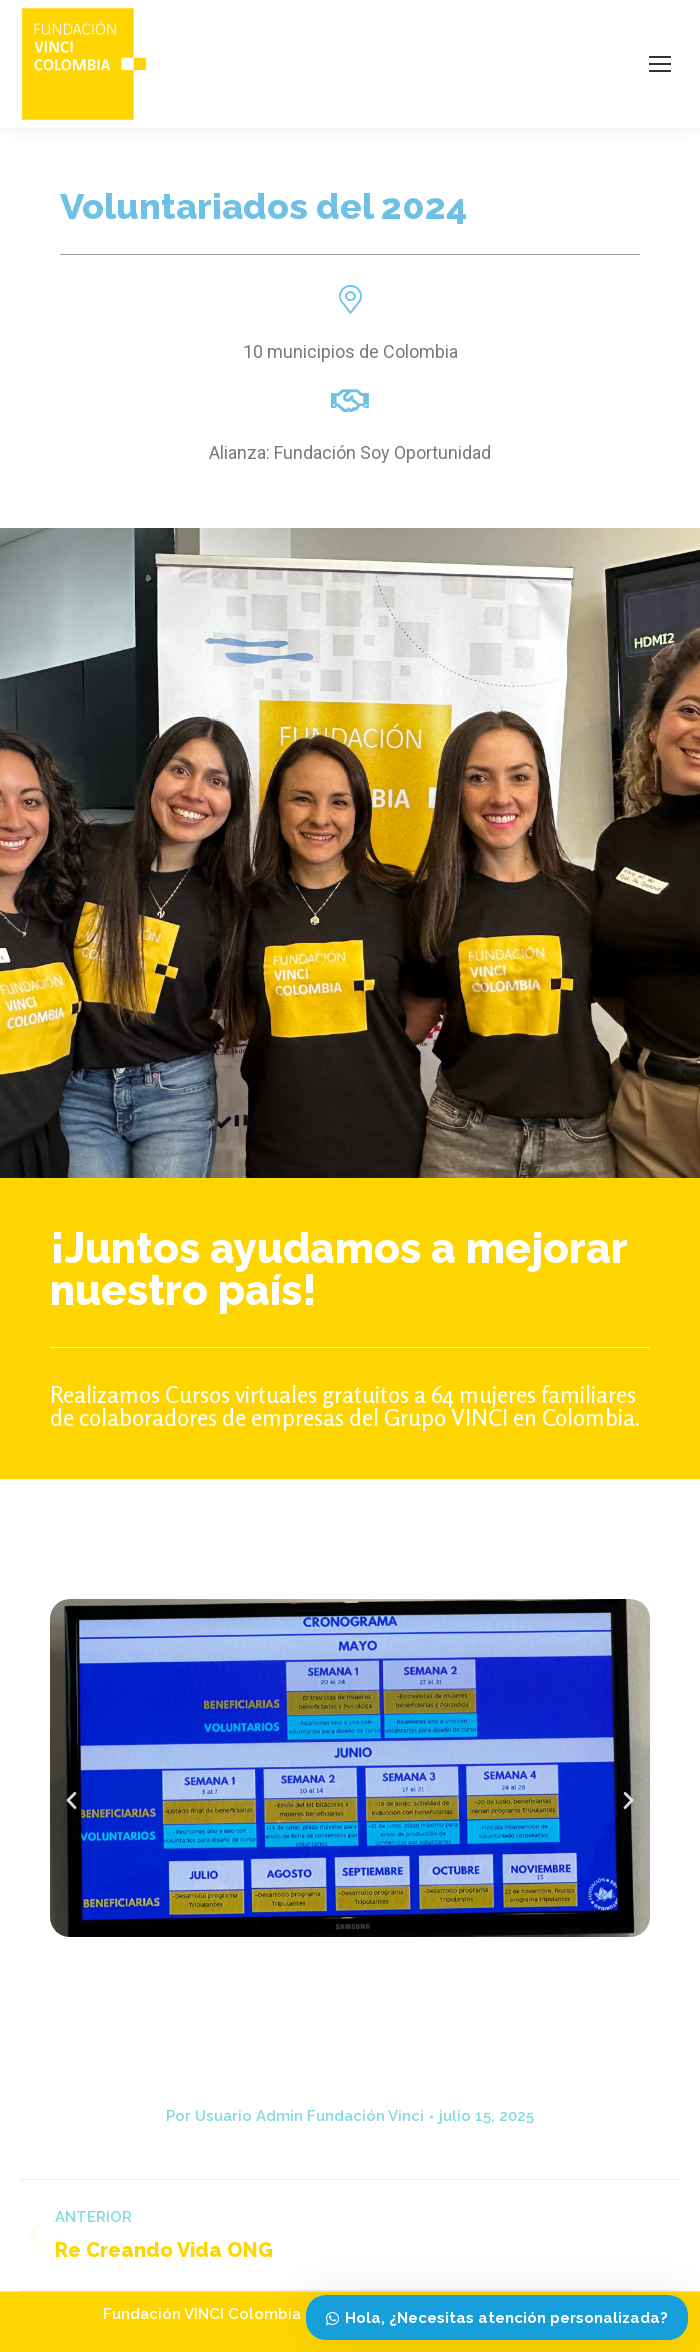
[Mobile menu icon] (660, 64)
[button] (71, 1799)
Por (295, 2116)
